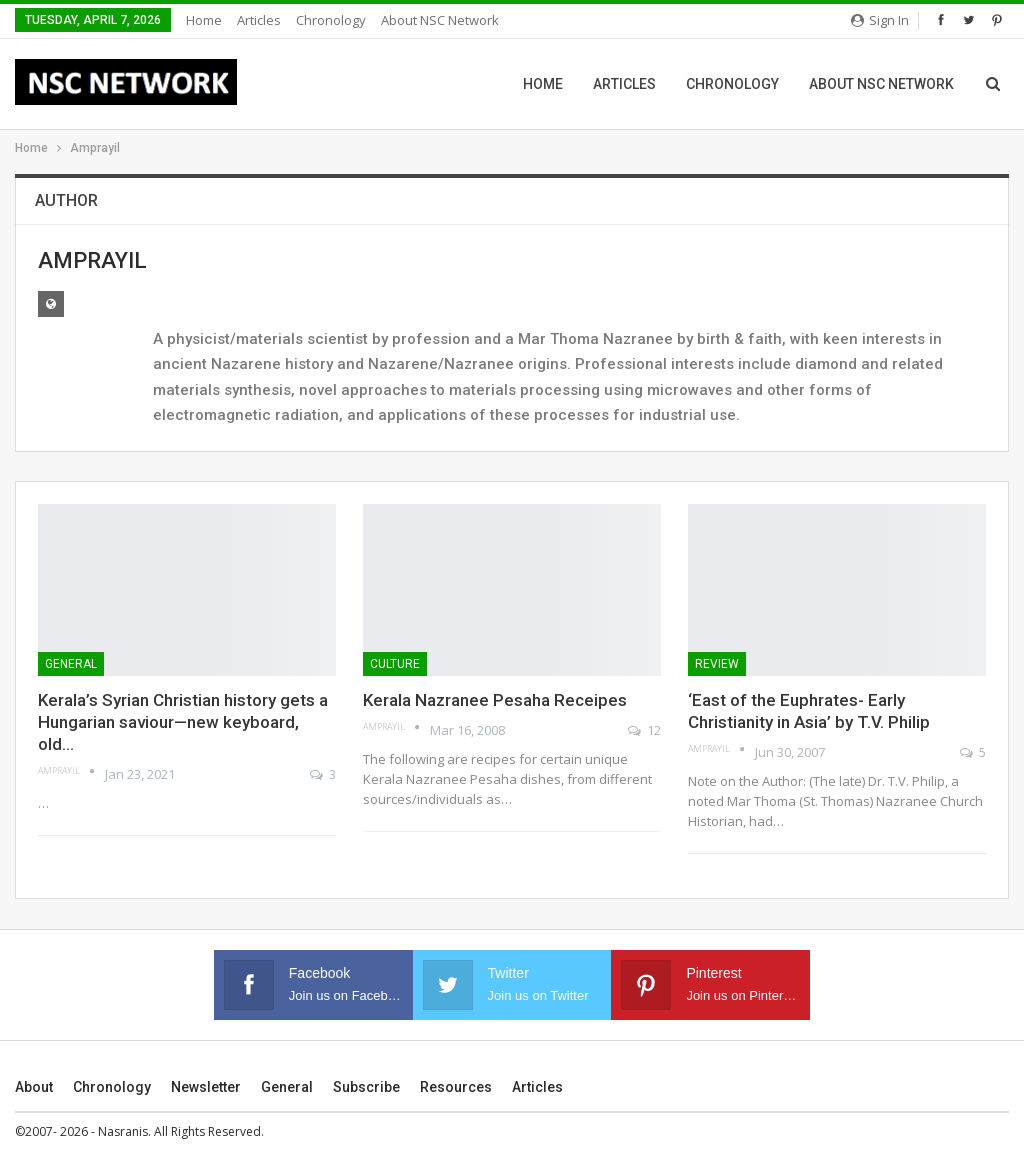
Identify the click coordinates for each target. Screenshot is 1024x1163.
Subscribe (366, 1087)
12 (644, 730)
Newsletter (206, 1087)
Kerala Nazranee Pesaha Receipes (495, 700)
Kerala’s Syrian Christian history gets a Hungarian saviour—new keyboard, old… (183, 722)
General (71, 664)
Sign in (880, 20)
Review (717, 664)
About (34, 1087)
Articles (259, 20)
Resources (456, 1087)
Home (204, 20)
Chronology (331, 20)
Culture (395, 664)
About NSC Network (440, 20)
